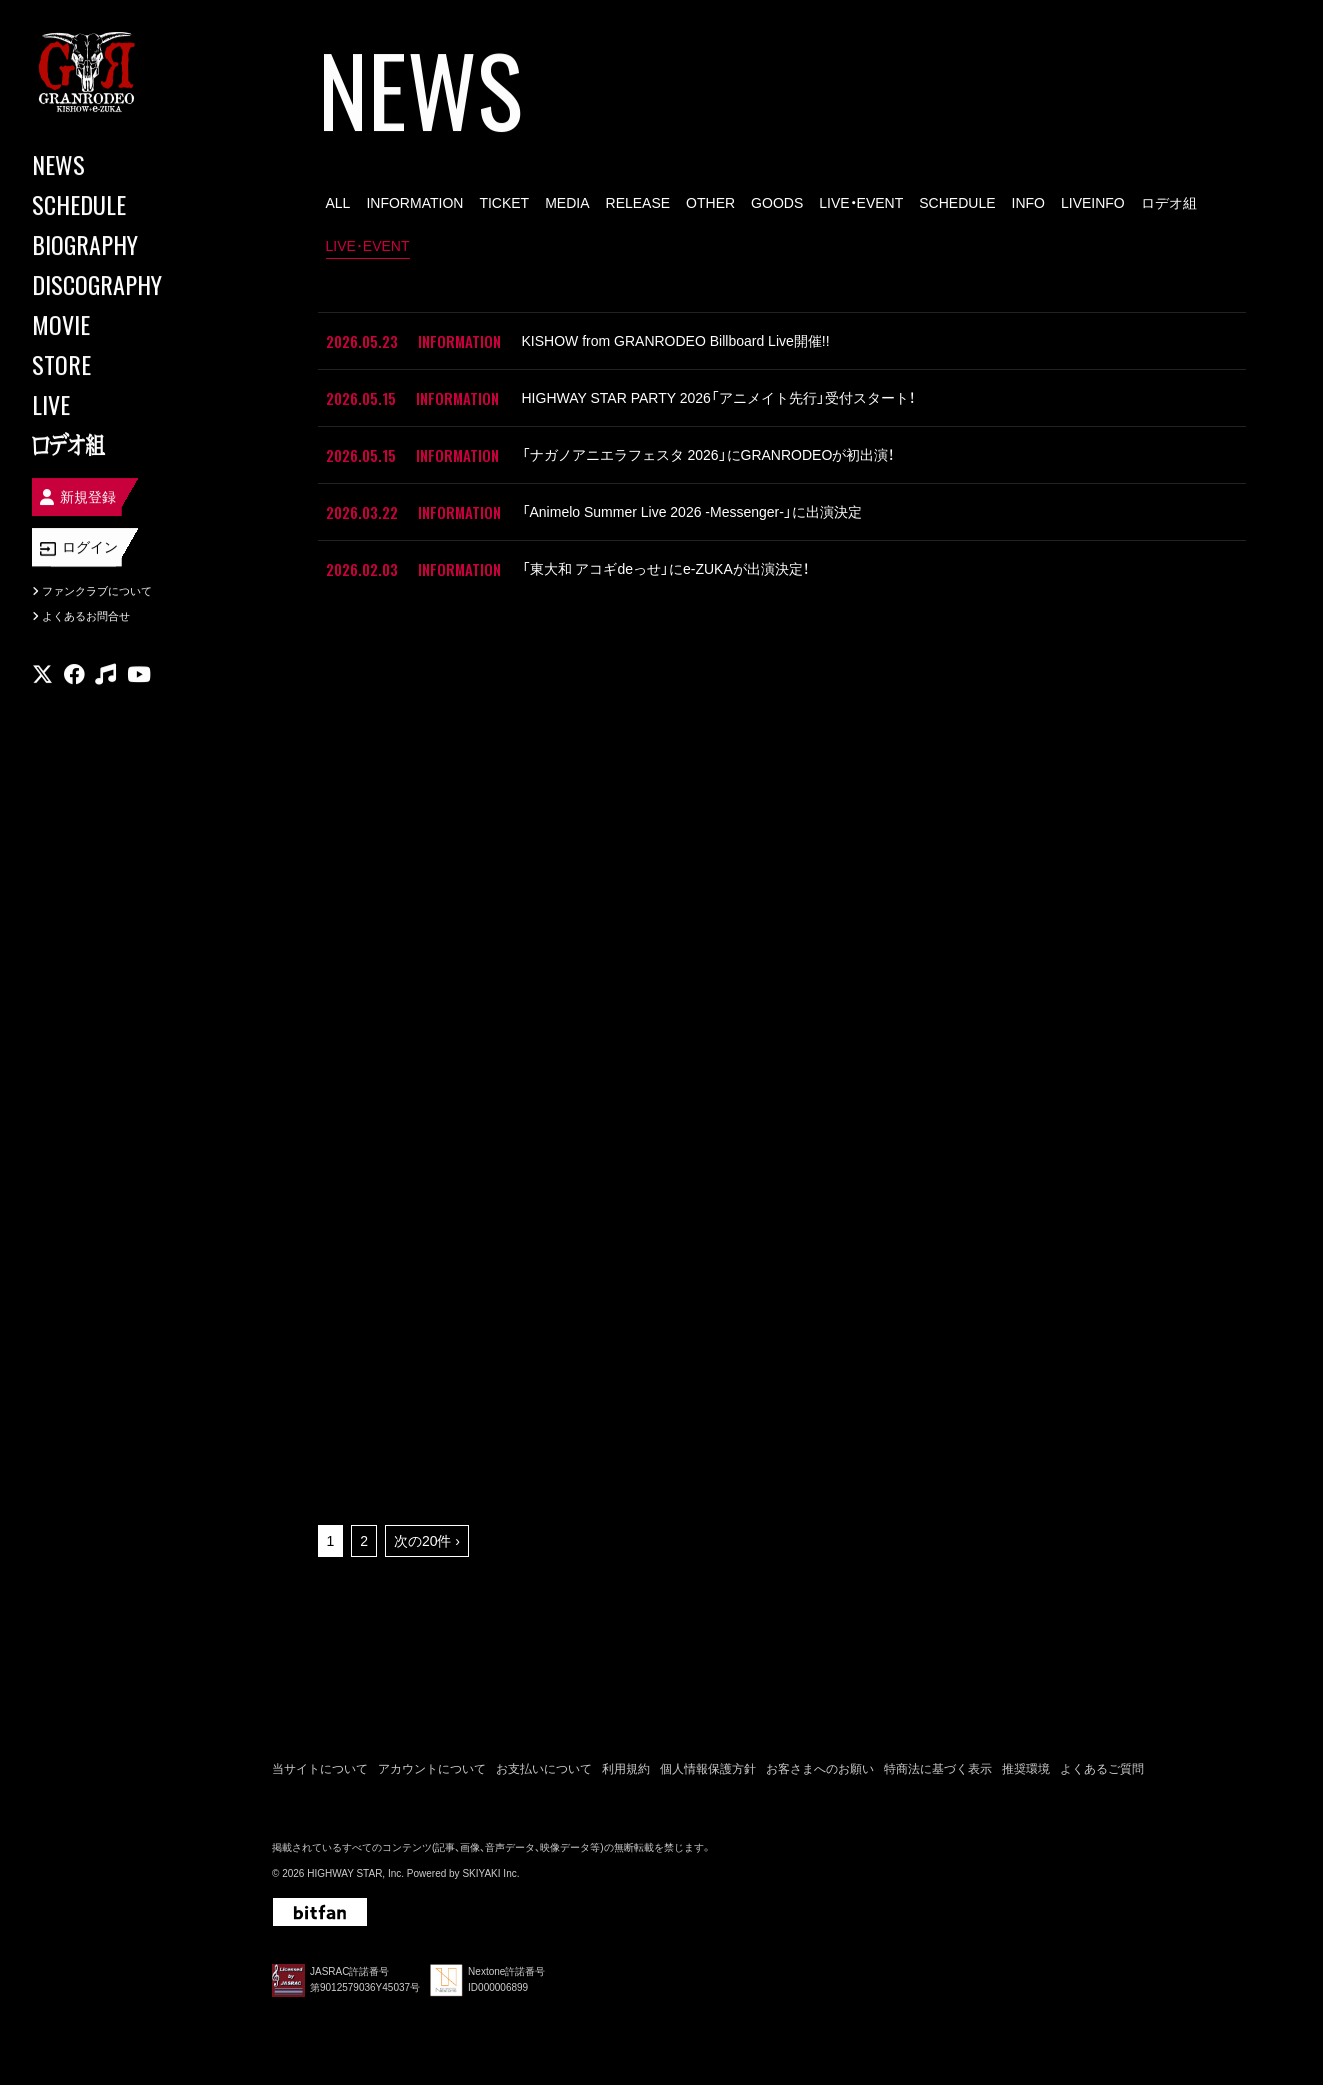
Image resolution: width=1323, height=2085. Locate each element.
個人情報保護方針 (708, 1769)
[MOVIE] (120, 324)
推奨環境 (1026, 1769)
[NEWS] (120, 164)
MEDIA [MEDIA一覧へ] (567, 203)
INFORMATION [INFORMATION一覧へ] (414, 203)
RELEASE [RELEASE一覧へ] (638, 203)
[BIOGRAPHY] (120, 244)
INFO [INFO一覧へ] (1028, 203)
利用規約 (626, 1769)
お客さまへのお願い (820, 1769)
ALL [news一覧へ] (338, 203)
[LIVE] (120, 404)
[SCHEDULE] (120, 204)
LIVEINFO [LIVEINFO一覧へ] (1093, 203)
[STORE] (120, 364)
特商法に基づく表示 (938, 1769)
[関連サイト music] (105, 674)
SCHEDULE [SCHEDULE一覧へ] (957, 203)
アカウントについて (432, 1769)
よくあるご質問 (1102, 1769)
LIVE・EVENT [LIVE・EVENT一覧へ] (861, 203)
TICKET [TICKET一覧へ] (504, 203)
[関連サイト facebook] (74, 674)
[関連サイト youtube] (139, 674)
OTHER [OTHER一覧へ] (710, 203)
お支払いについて (544, 1769)
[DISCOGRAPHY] (120, 284)
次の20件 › (427, 1541)
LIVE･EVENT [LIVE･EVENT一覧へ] (368, 246)
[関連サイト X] (42, 674)
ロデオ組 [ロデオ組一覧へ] (1169, 203)
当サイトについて (320, 1769)
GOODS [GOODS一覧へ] (777, 203)
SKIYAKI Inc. (490, 1873)
